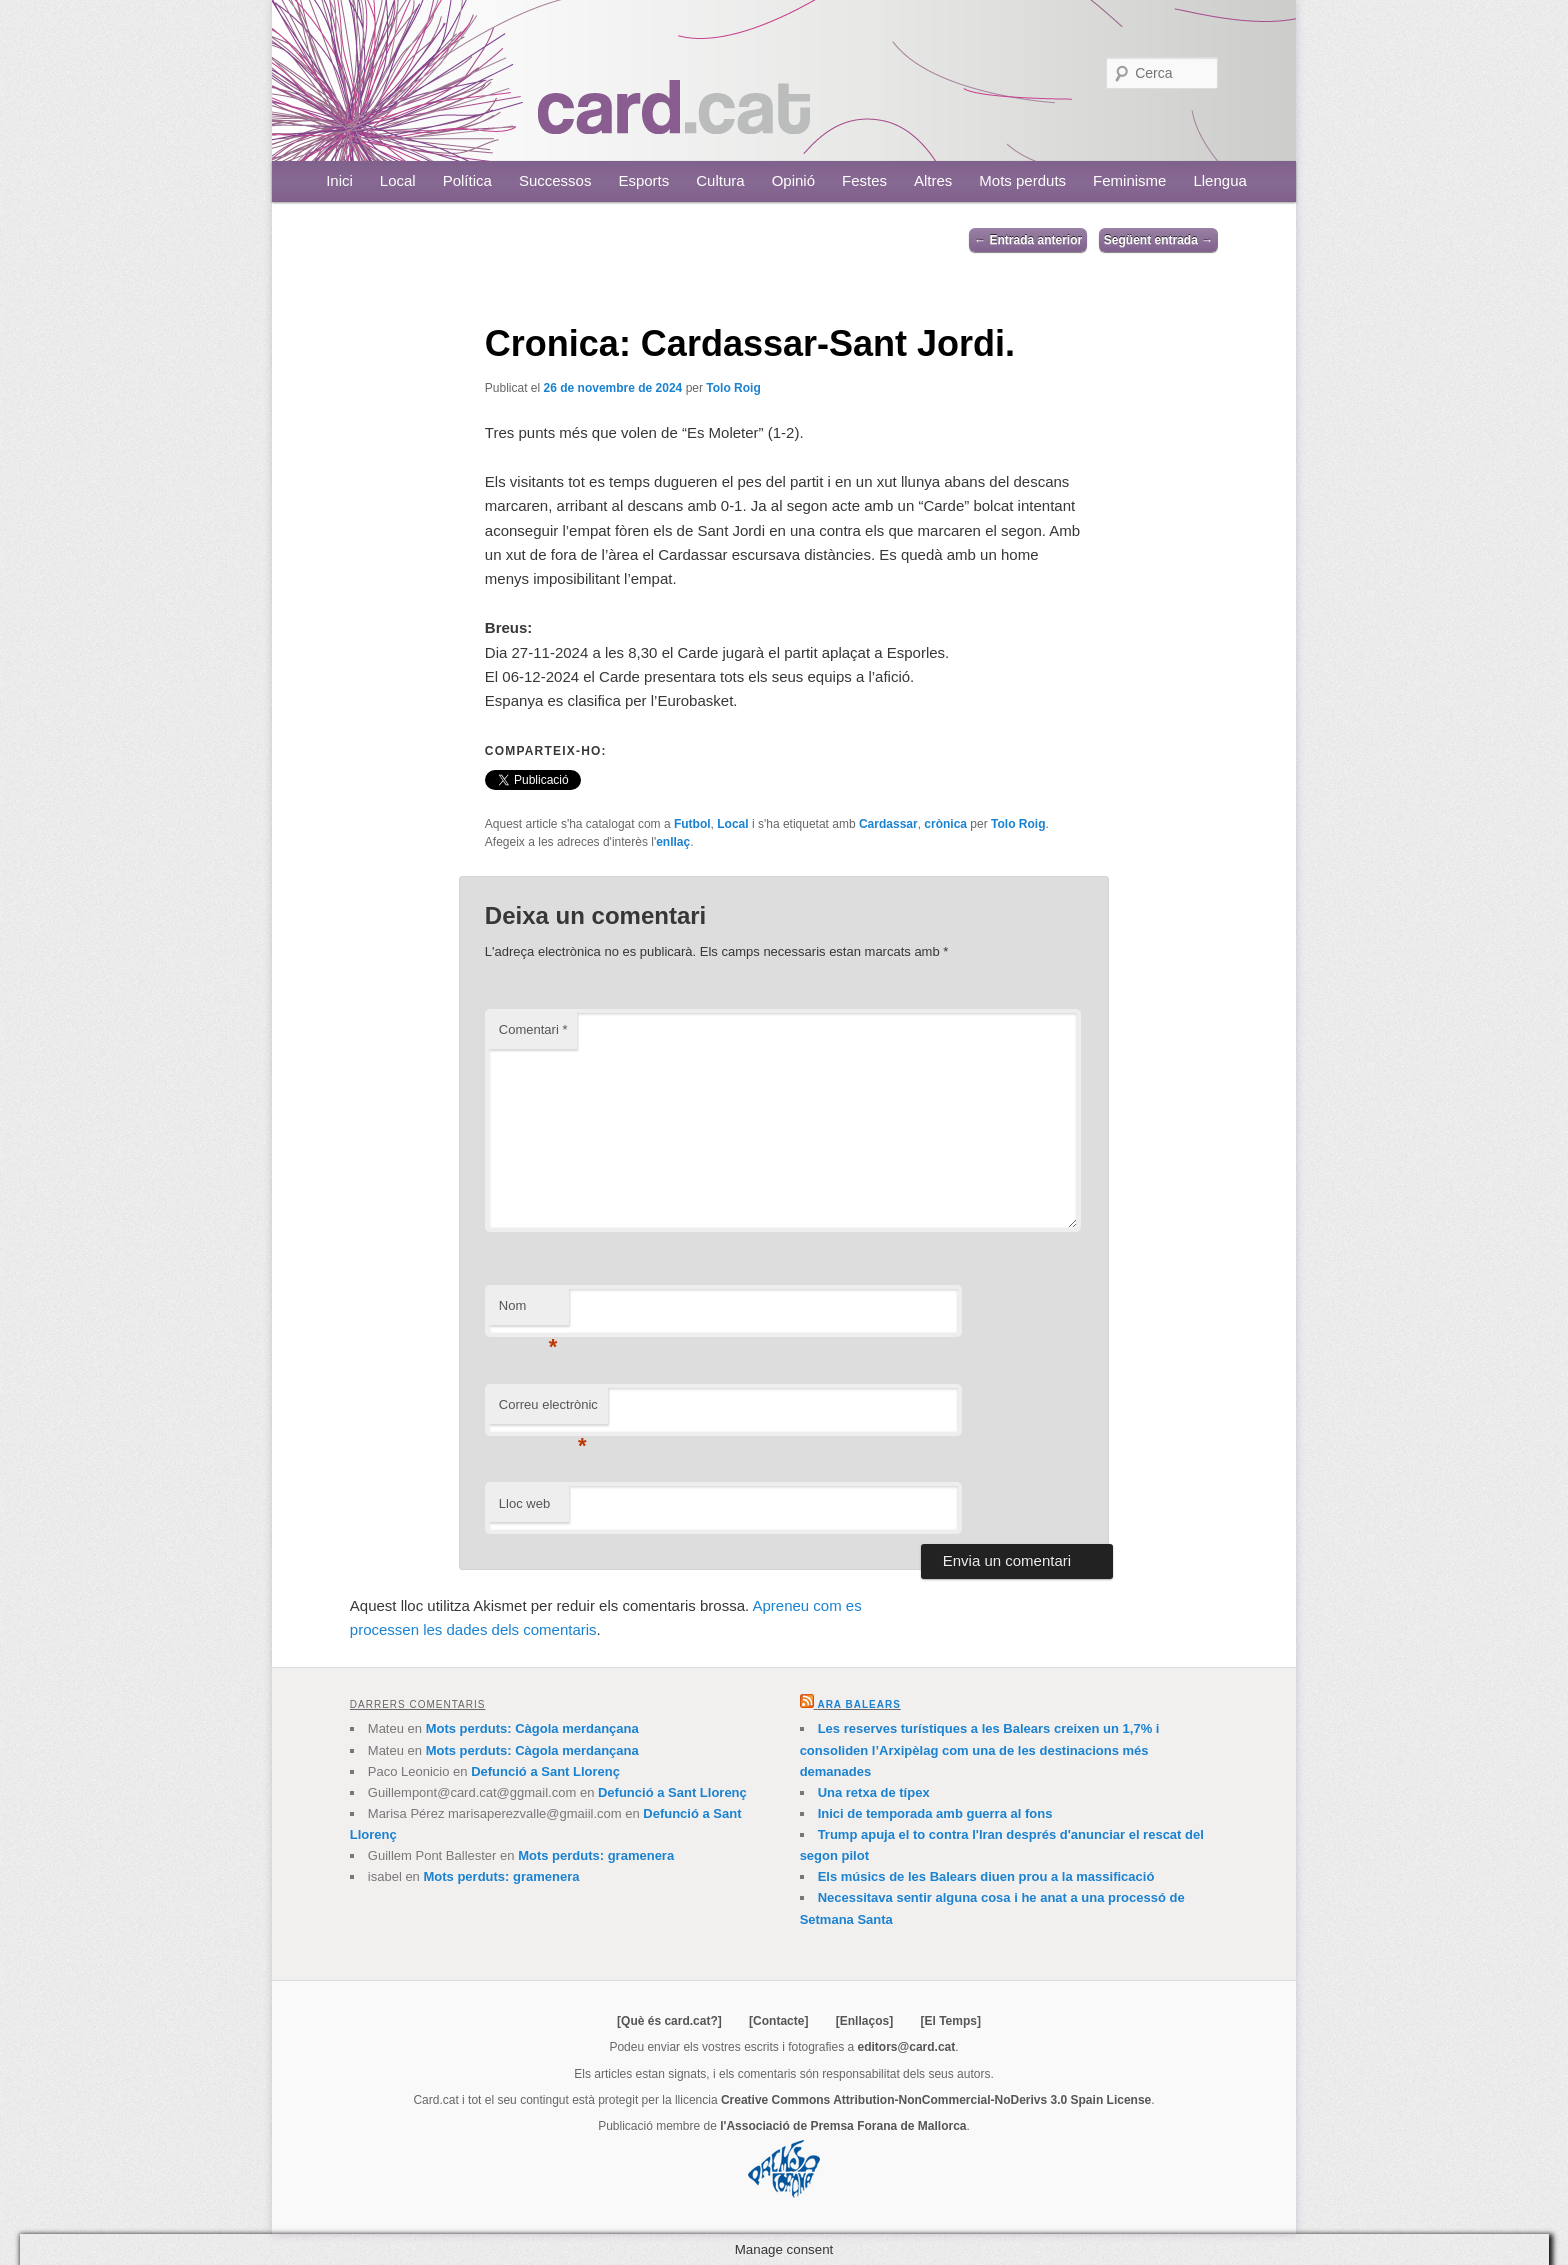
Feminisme (1129, 180)
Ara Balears (858, 1704)
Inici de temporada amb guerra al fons (935, 1813)
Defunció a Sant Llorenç (545, 1771)
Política (467, 180)
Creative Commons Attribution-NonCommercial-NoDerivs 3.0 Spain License (936, 2100)
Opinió (793, 180)
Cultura (720, 180)
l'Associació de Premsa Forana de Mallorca (843, 2126)
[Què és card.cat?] (669, 2021)
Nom (528, 1311)
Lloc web (524, 1503)
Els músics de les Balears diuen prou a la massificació (986, 1876)
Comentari (533, 1029)
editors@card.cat (907, 2047)
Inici (339, 180)
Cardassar (888, 824)
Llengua (1219, 180)
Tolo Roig (733, 388)
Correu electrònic (548, 1410)
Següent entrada (1158, 240)
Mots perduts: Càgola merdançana (532, 1728)
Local (398, 180)
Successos (555, 180)
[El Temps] (950, 2021)
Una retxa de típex (874, 1792)
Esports (643, 180)
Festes (864, 180)
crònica (945, 824)
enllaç (673, 842)
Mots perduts (1022, 180)
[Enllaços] (864, 2021)
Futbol (692, 824)
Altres (933, 180)
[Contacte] (778, 2021)
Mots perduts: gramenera (596, 1855)
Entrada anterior (1028, 240)
